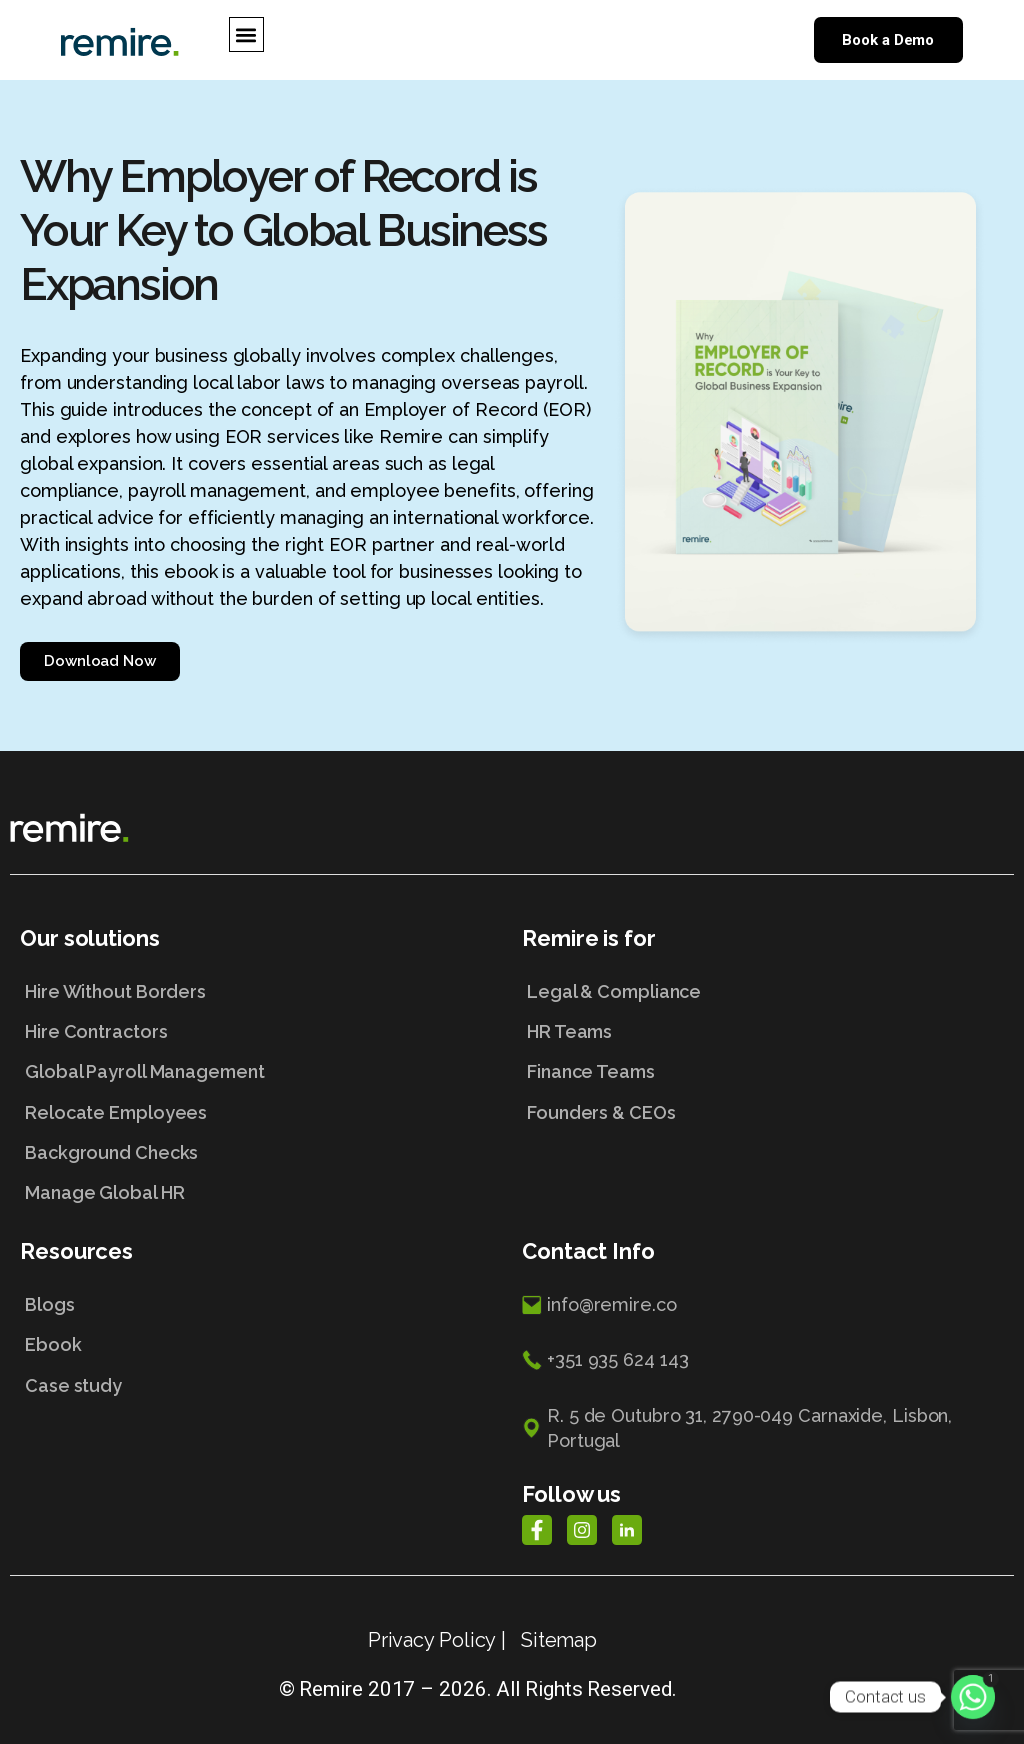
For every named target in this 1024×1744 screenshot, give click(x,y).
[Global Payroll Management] (261, 1079)
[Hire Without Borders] (261, 999)
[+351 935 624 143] (763, 1374)
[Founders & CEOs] (763, 1120)
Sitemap (559, 1640)
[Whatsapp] (973, 1697)
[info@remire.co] (763, 1319)
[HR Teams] (763, 1039)
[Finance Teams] (763, 1079)
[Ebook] (261, 1352)
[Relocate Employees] (261, 1120)
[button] (246, 34)
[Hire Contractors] (261, 1039)
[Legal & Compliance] (763, 999)
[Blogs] (261, 1312)
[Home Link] (120, 39)
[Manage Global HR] (261, 1200)
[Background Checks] (261, 1160)
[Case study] (261, 1393)
